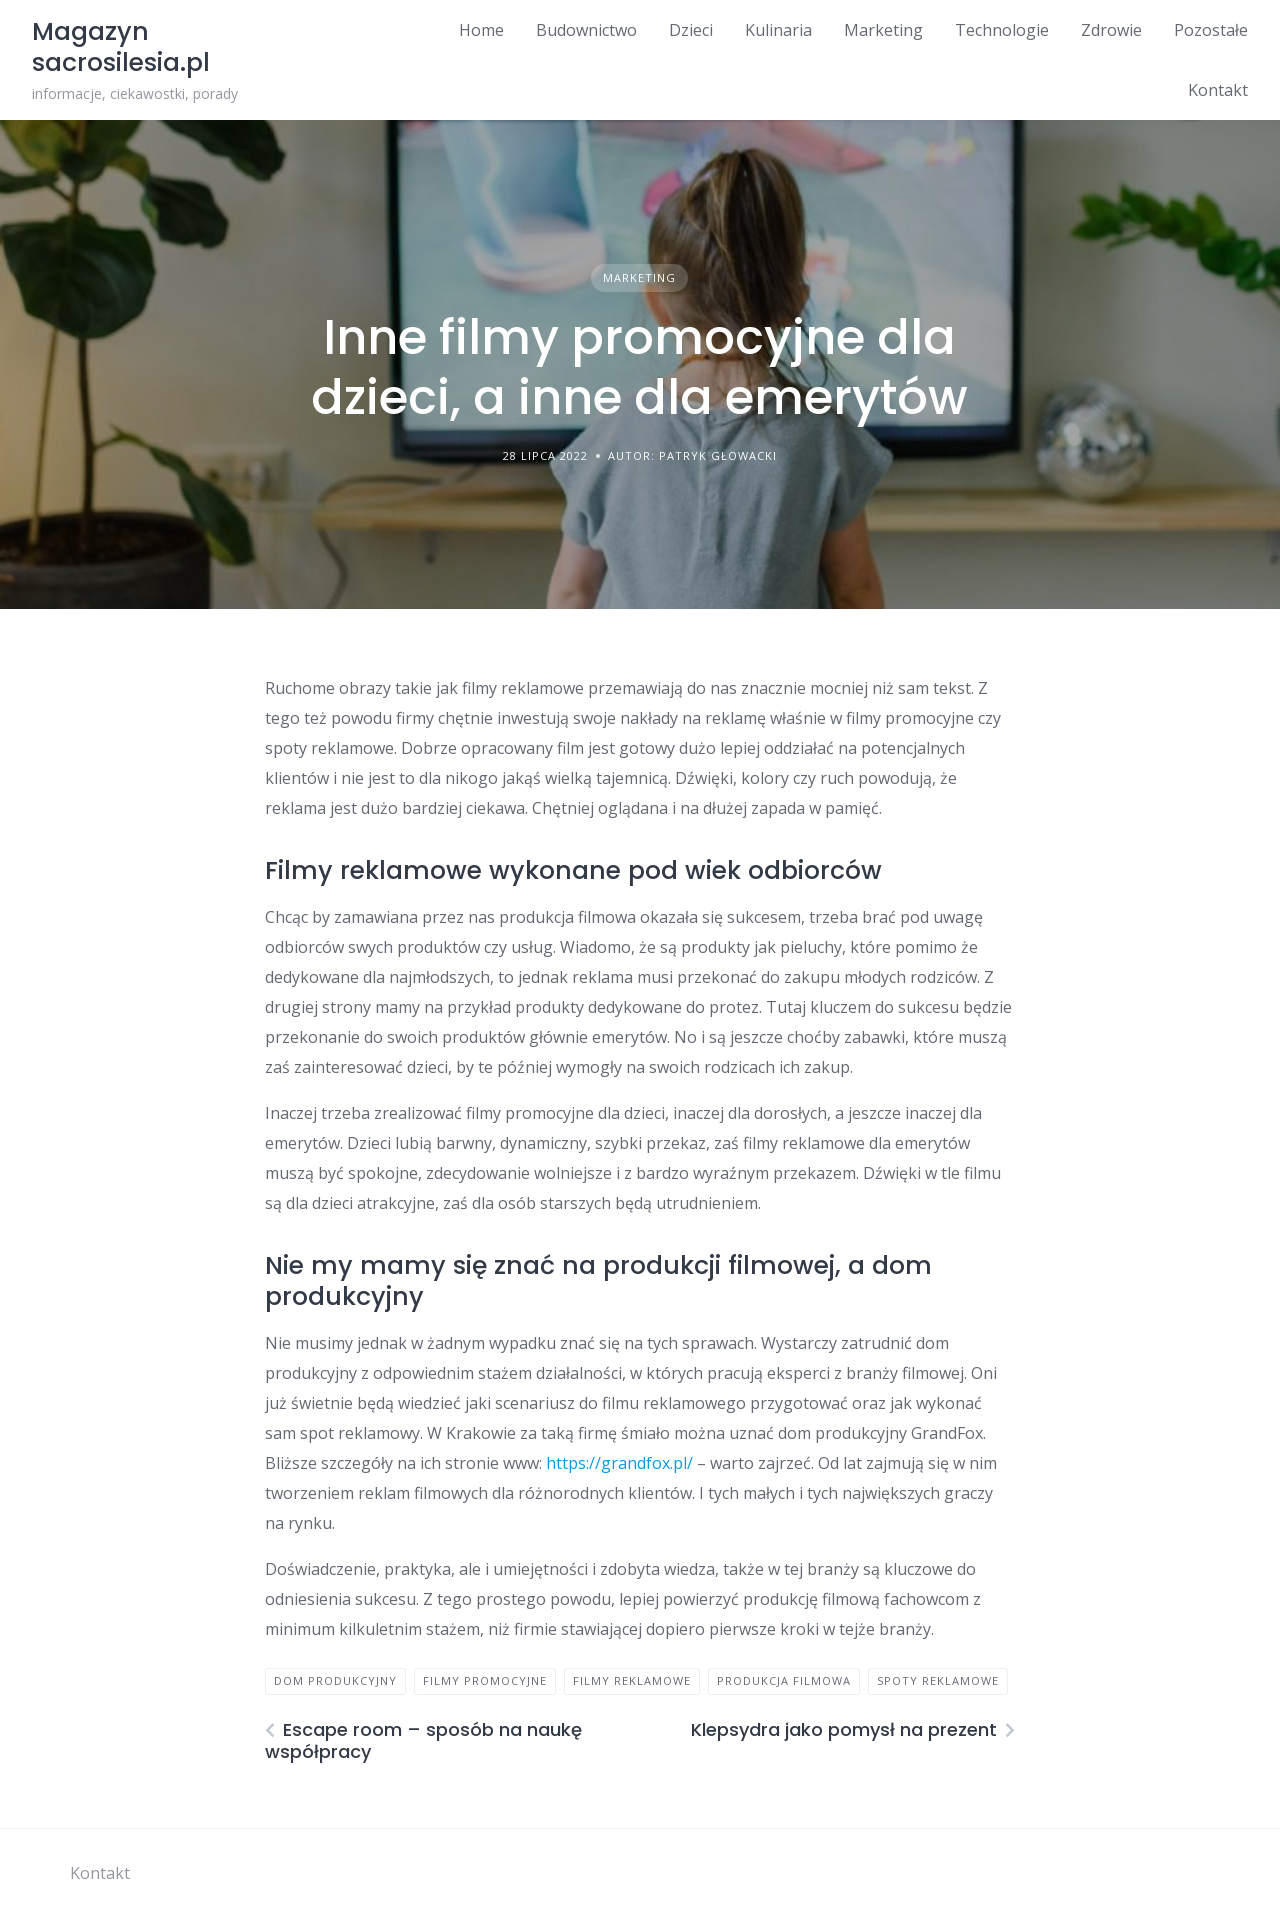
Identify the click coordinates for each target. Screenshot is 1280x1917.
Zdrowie (1111, 30)
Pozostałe (1211, 30)
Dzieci (691, 30)
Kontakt (1218, 90)
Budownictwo (586, 30)
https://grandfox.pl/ (619, 1463)
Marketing (883, 30)
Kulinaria (778, 30)
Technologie (1002, 30)
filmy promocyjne (485, 1680)
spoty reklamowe (938, 1680)
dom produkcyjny (335, 1680)
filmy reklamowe (632, 1680)
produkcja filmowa (784, 1680)
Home (481, 30)
